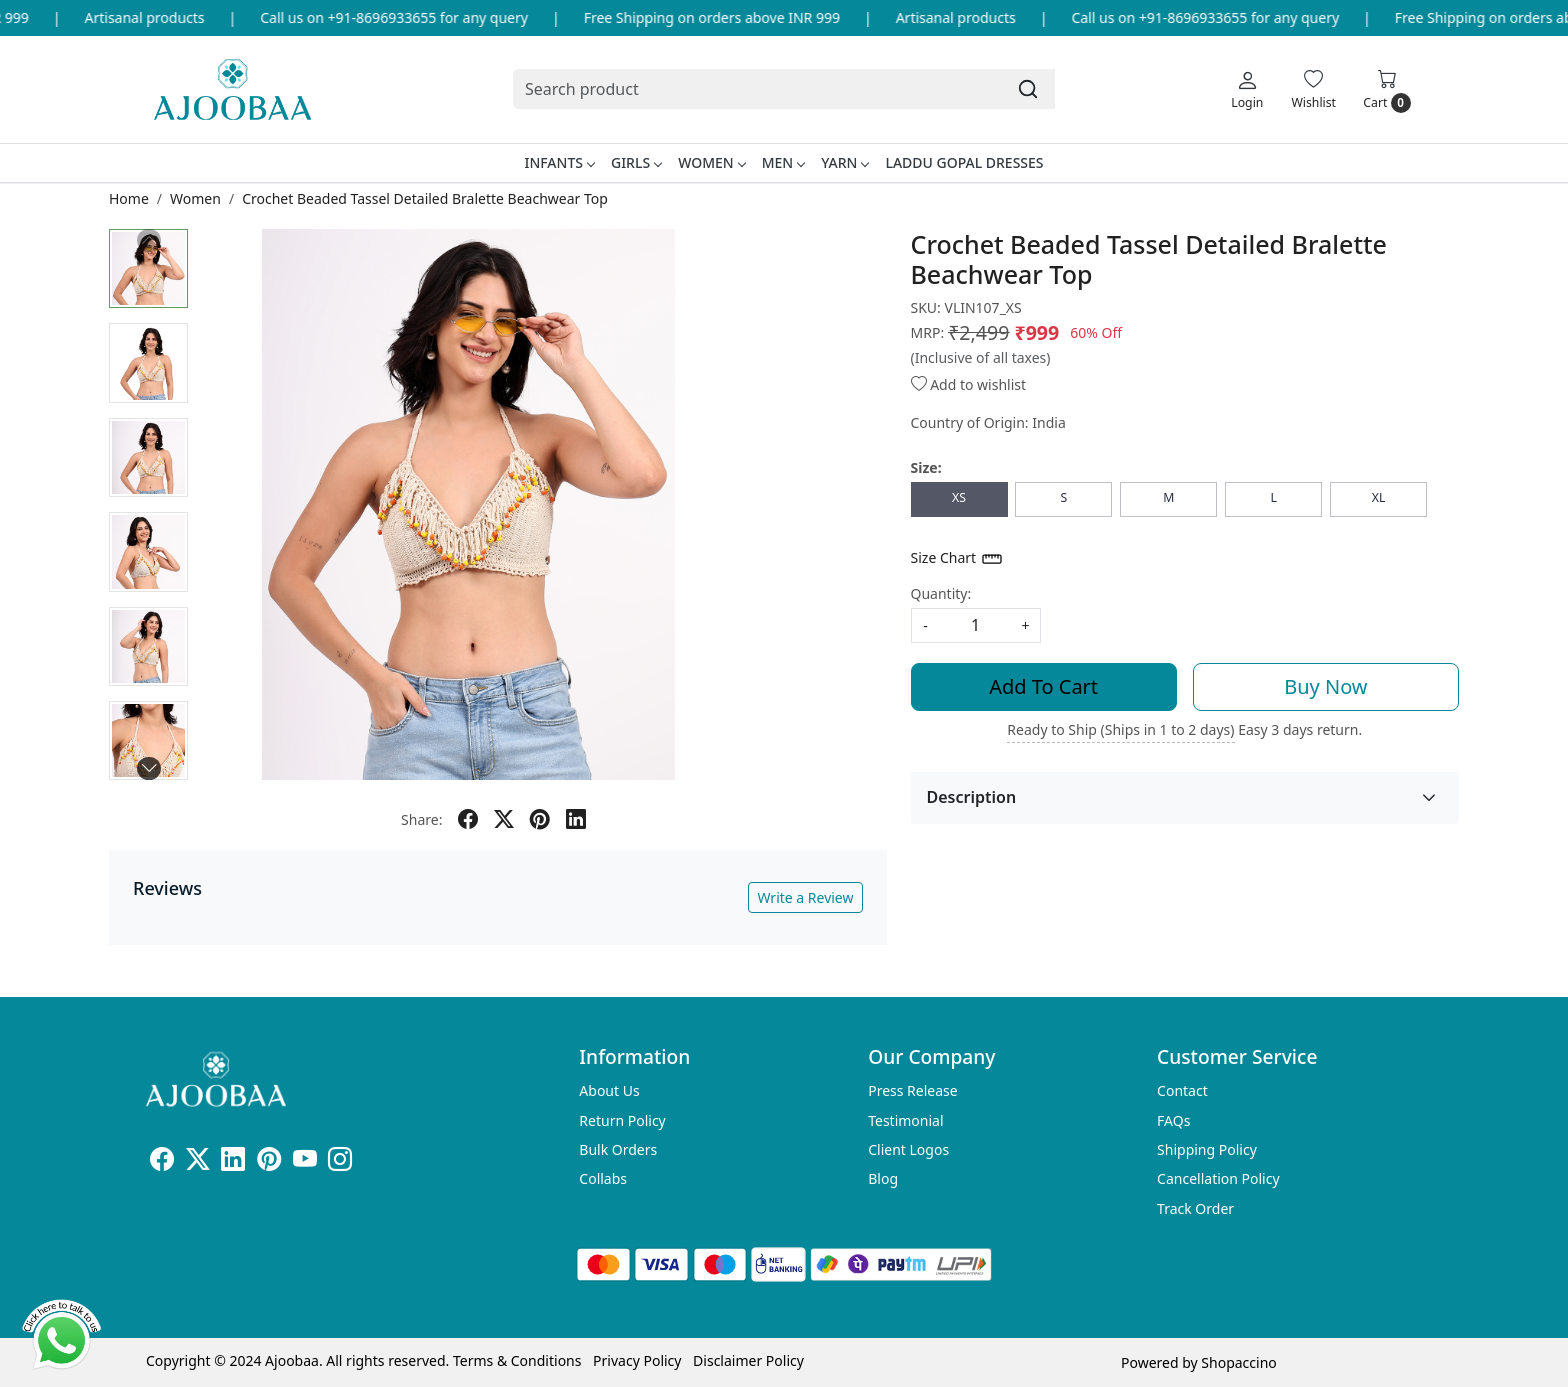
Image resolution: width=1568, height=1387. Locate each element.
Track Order (1195, 1208)
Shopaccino (1238, 1362)
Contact (1182, 1090)
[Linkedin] (233, 1162)
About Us (609, 1090)
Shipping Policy (1207, 1149)
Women (711, 162)
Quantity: (941, 593)
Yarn (844, 162)
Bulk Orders (618, 1149)
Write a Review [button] (805, 897)
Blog (883, 1178)
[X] (198, 1162)
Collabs (603, 1178)
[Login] (1247, 89)
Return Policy (622, 1120)
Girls (636, 162)
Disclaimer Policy (748, 1360)
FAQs (1173, 1120)
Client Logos (908, 1149)
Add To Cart (1043, 686)
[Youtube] (305, 1162)
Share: (421, 819)
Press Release (913, 1090)
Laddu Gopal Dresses (964, 162)
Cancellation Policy (1218, 1178)
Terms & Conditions (517, 1360)
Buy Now (1325, 686)
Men (783, 162)
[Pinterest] (269, 1162)
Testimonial (905, 1120)
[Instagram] (340, 1162)
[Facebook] (162, 1162)
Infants (559, 162)
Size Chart (957, 559)
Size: (926, 467)
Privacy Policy (637, 1360)
